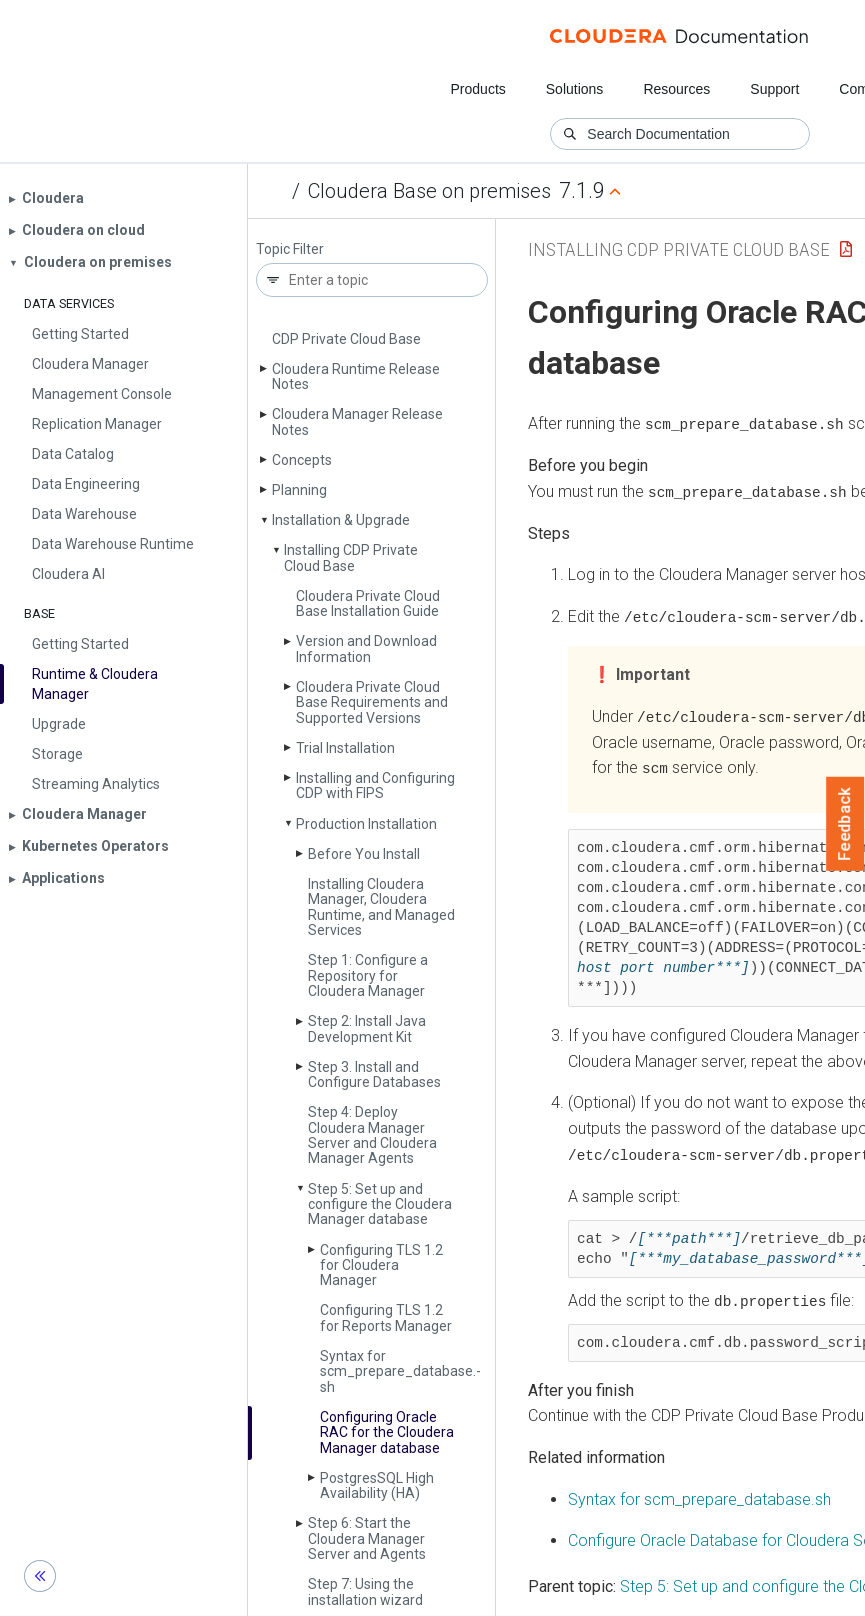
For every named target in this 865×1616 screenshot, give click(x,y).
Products (477, 89)
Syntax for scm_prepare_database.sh (699, 1495)
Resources (676, 89)
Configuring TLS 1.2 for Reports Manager (386, 1317)
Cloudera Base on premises (429, 191)
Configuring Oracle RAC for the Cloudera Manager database (387, 1432)
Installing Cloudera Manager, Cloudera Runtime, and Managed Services (381, 907)
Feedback (845, 824)
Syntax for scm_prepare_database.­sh (400, 1371)
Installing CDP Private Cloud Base (351, 557)
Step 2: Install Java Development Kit (367, 1028)
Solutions (575, 89)
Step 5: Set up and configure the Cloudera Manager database (380, 1204)
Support (774, 89)
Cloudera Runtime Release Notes (356, 376)
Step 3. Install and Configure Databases (374, 1074)
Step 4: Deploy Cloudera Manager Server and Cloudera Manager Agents (372, 1135)
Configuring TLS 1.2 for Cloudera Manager (381, 1265)
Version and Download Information (366, 648)
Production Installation (366, 824)
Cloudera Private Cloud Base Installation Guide (368, 603)
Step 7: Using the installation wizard (365, 1591)
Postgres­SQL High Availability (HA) (377, 1485)
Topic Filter (290, 249)
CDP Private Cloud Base (346, 339)
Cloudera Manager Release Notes (357, 421)
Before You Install (364, 854)
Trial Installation (345, 748)
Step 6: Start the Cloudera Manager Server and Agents (367, 1538)
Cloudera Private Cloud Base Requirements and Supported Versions (372, 702)
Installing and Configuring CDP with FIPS (375, 785)
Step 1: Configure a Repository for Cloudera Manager (368, 975)
